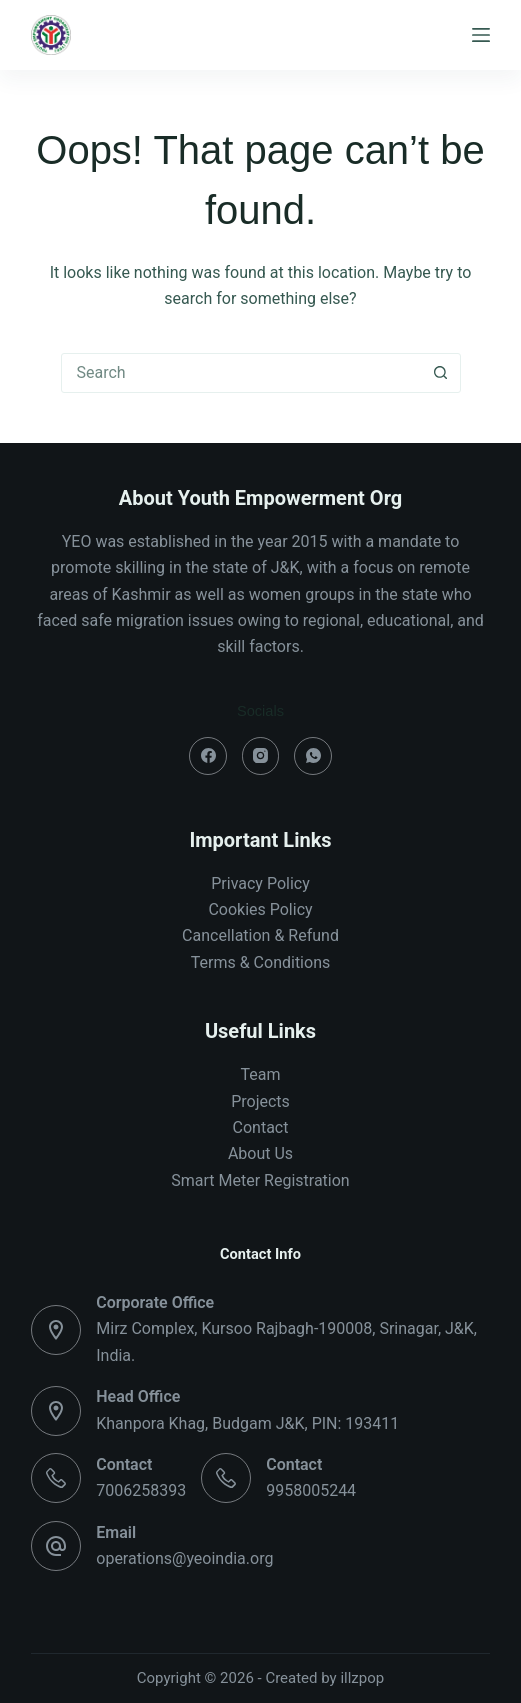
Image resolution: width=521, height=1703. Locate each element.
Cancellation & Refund (260, 935)
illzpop (362, 1678)
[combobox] (242, 373)
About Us (260, 1153)
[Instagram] (261, 756)
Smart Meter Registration (260, 1180)
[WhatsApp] (313, 756)
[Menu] (481, 35)
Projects (260, 1101)
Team (260, 1074)
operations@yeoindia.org (184, 1558)
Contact (261, 1127)
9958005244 (311, 1490)
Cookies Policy (260, 909)
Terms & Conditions (261, 962)
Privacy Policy (260, 883)
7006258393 (141, 1490)
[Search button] (441, 373)
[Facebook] (208, 756)
